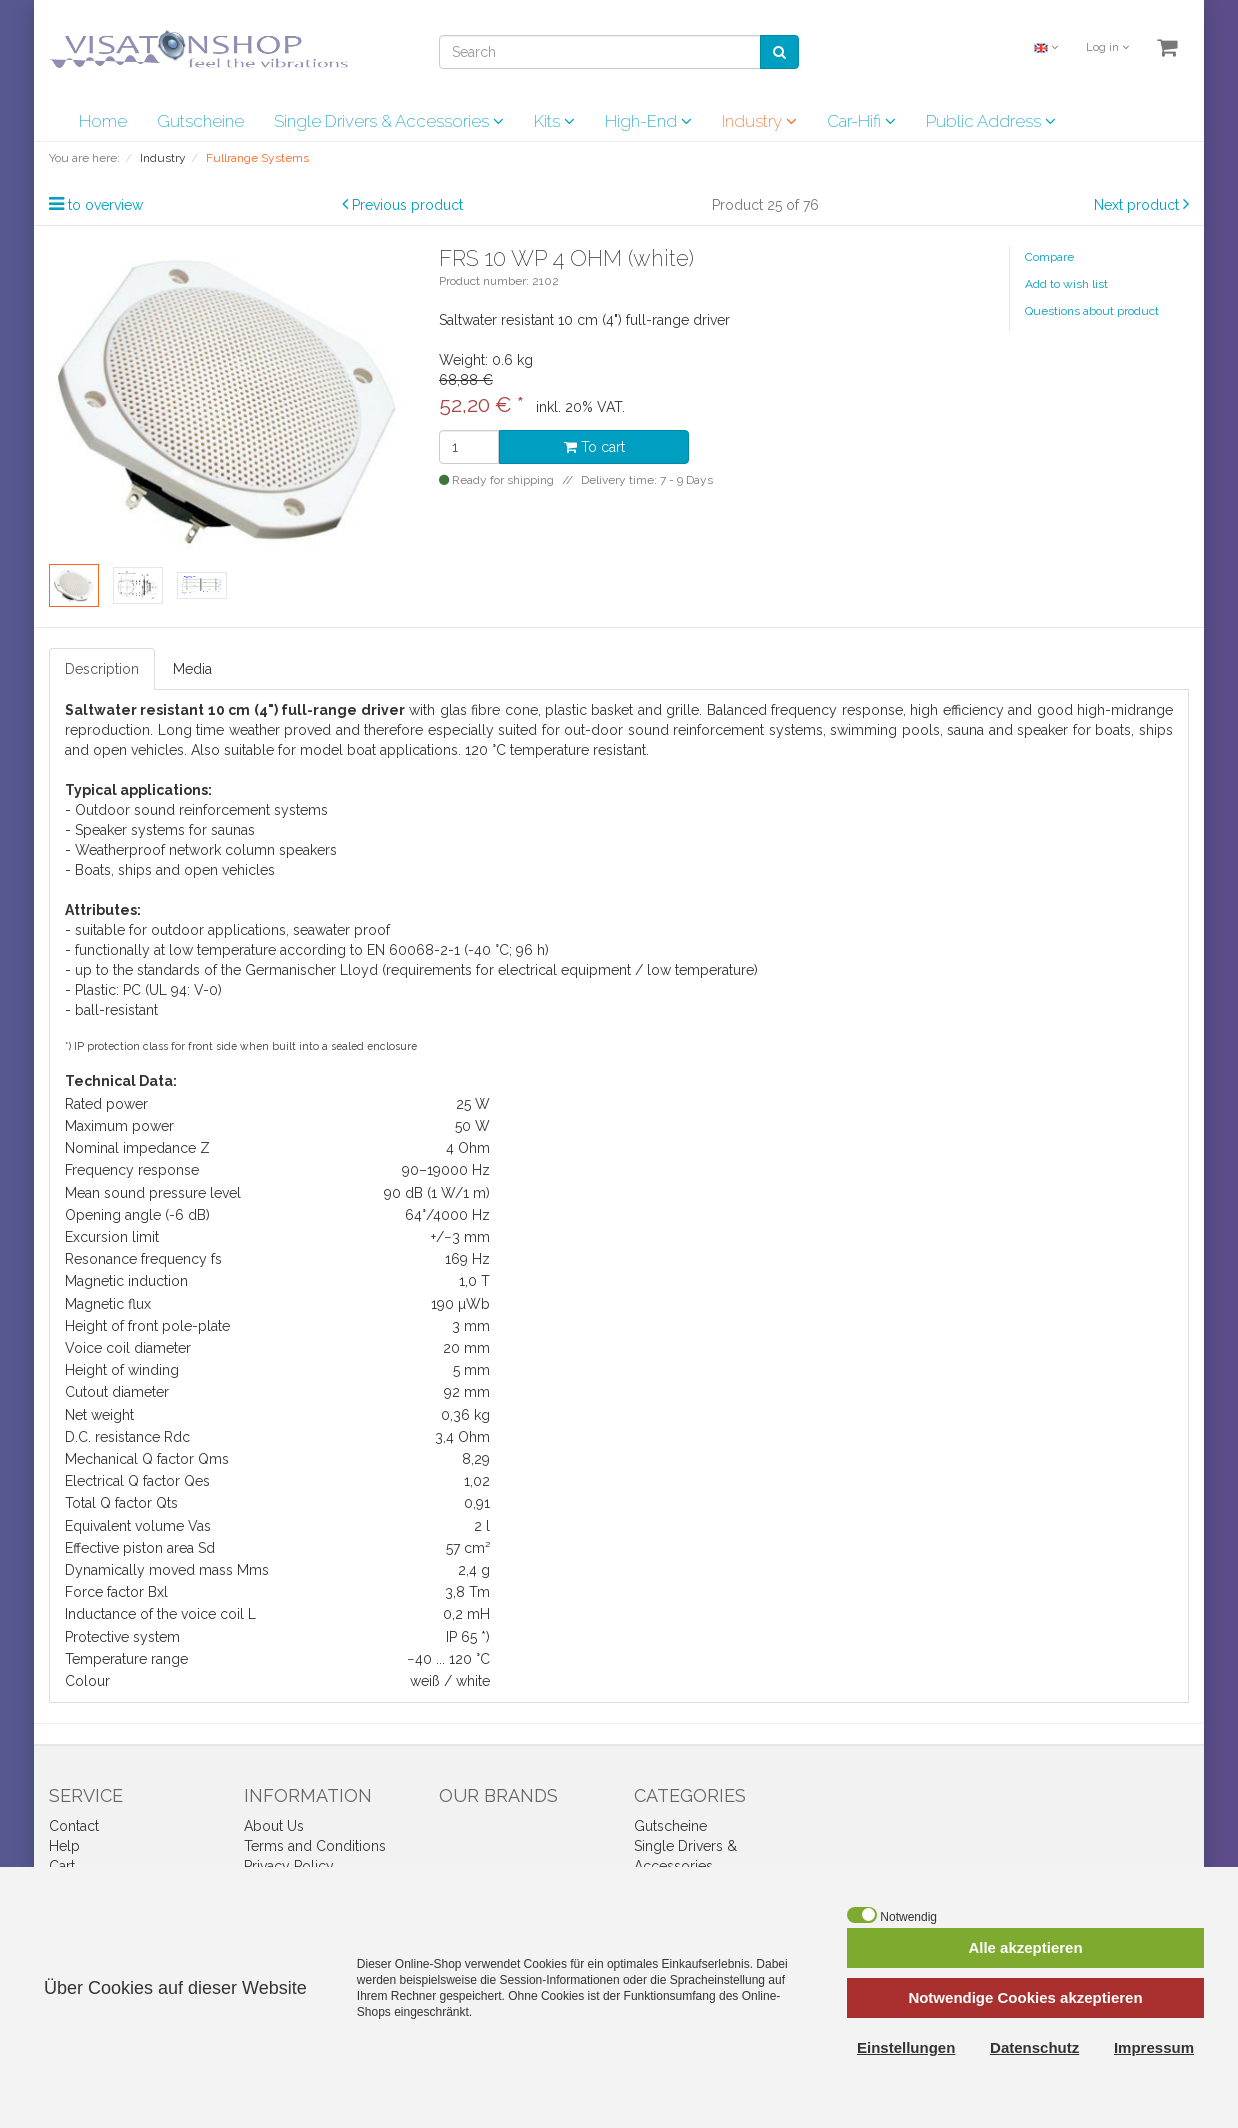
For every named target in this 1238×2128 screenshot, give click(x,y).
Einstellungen (906, 2047)
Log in (1107, 47)
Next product (1136, 205)
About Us (274, 1826)
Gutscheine (200, 121)
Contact (74, 1826)
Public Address (991, 121)
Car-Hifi (861, 121)
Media (192, 669)
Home (103, 121)
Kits (554, 121)
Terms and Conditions (315, 1846)
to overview (105, 205)
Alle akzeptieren (1025, 1947)
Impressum (1154, 2047)
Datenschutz (1034, 2047)
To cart (594, 447)
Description (102, 669)
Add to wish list (1066, 284)
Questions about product (1092, 311)
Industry (759, 121)
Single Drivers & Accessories (389, 121)
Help (64, 1846)
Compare (1049, 257)
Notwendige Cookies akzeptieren (1025, 1997)
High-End (648, 121)
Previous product (407, 205)
